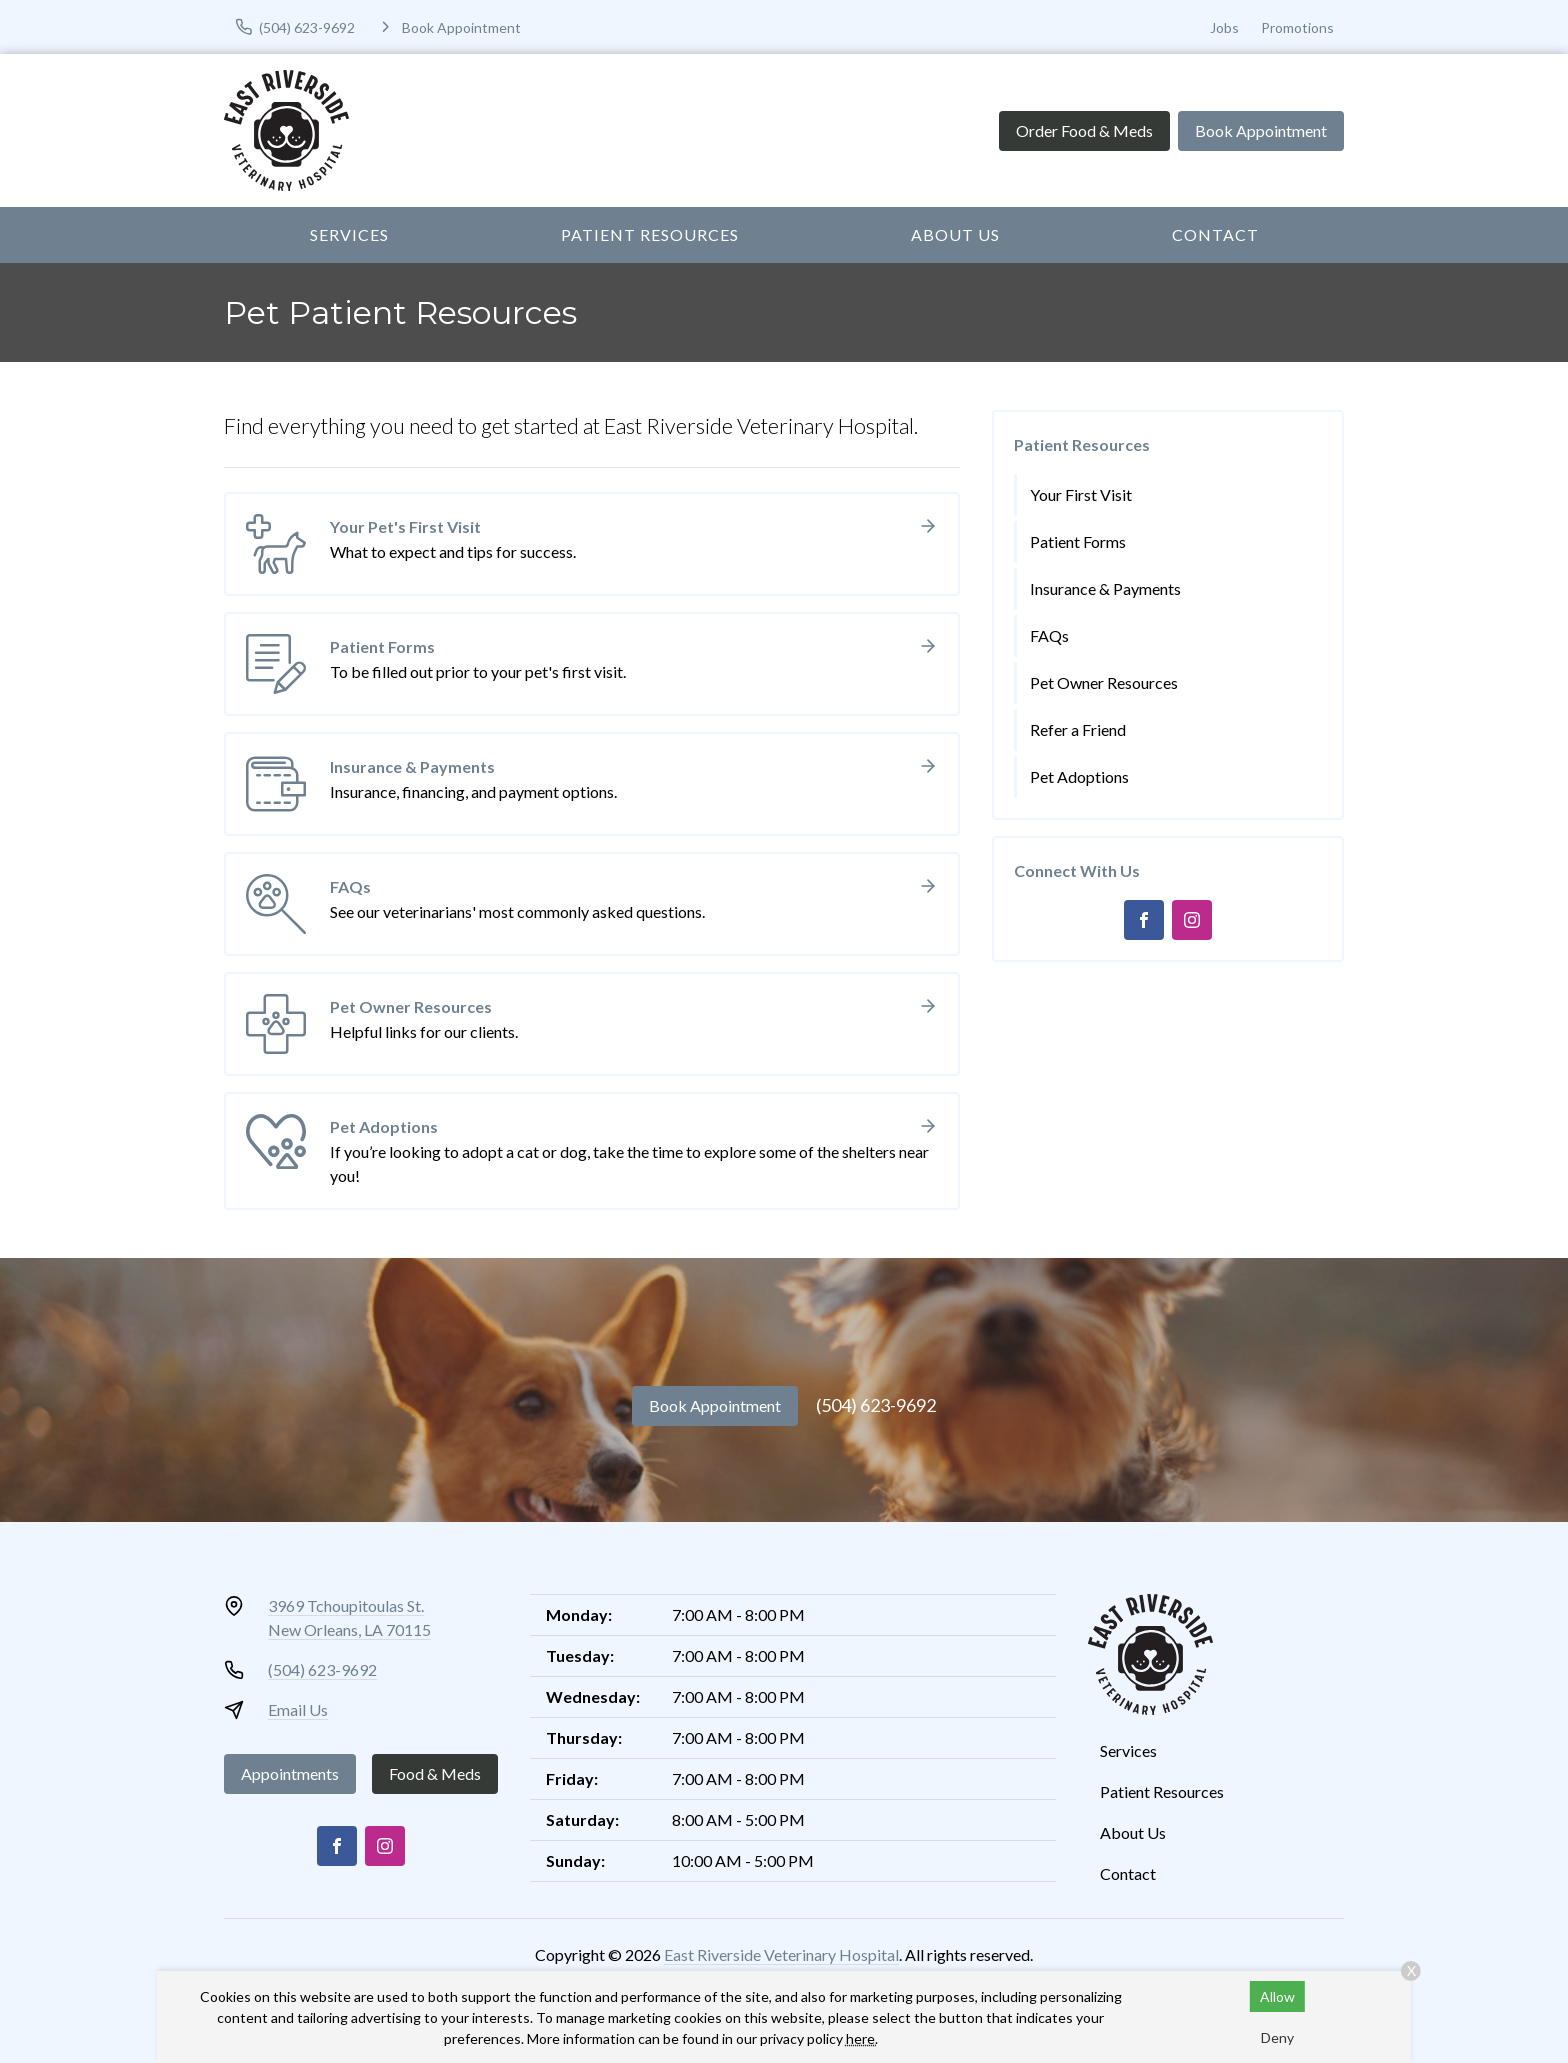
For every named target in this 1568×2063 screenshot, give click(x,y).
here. (862, 2038)
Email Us (298, 1709)
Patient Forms (1078, 541)
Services (349, 234)
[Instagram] (1192, 920)
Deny (1277, 2037)
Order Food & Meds (1084, 130)
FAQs (1049, 635)
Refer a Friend (1078, 729)
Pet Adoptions (1079, 776)
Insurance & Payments (1105, 588)
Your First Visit (1081, 494)
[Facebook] (1144, 920)
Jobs (1224, 27)
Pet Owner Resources (1104, 682)
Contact (1215, 234)
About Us (955, 234)
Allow (1277, 1996)
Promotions (1297, 27)
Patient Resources (650, 234)
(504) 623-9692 (876, 1405)
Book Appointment (1261, 130)
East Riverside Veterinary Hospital (781, 1954)
